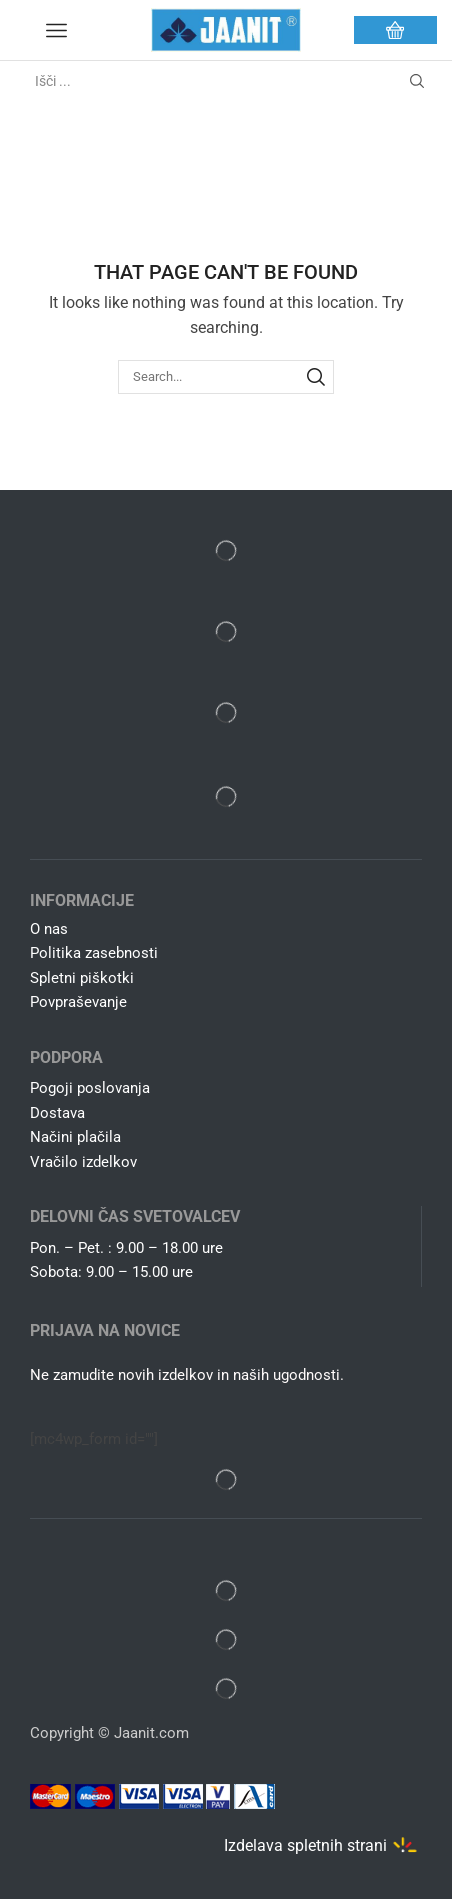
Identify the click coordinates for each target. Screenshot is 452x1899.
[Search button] (417, 81)
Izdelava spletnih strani (305, 1844)
